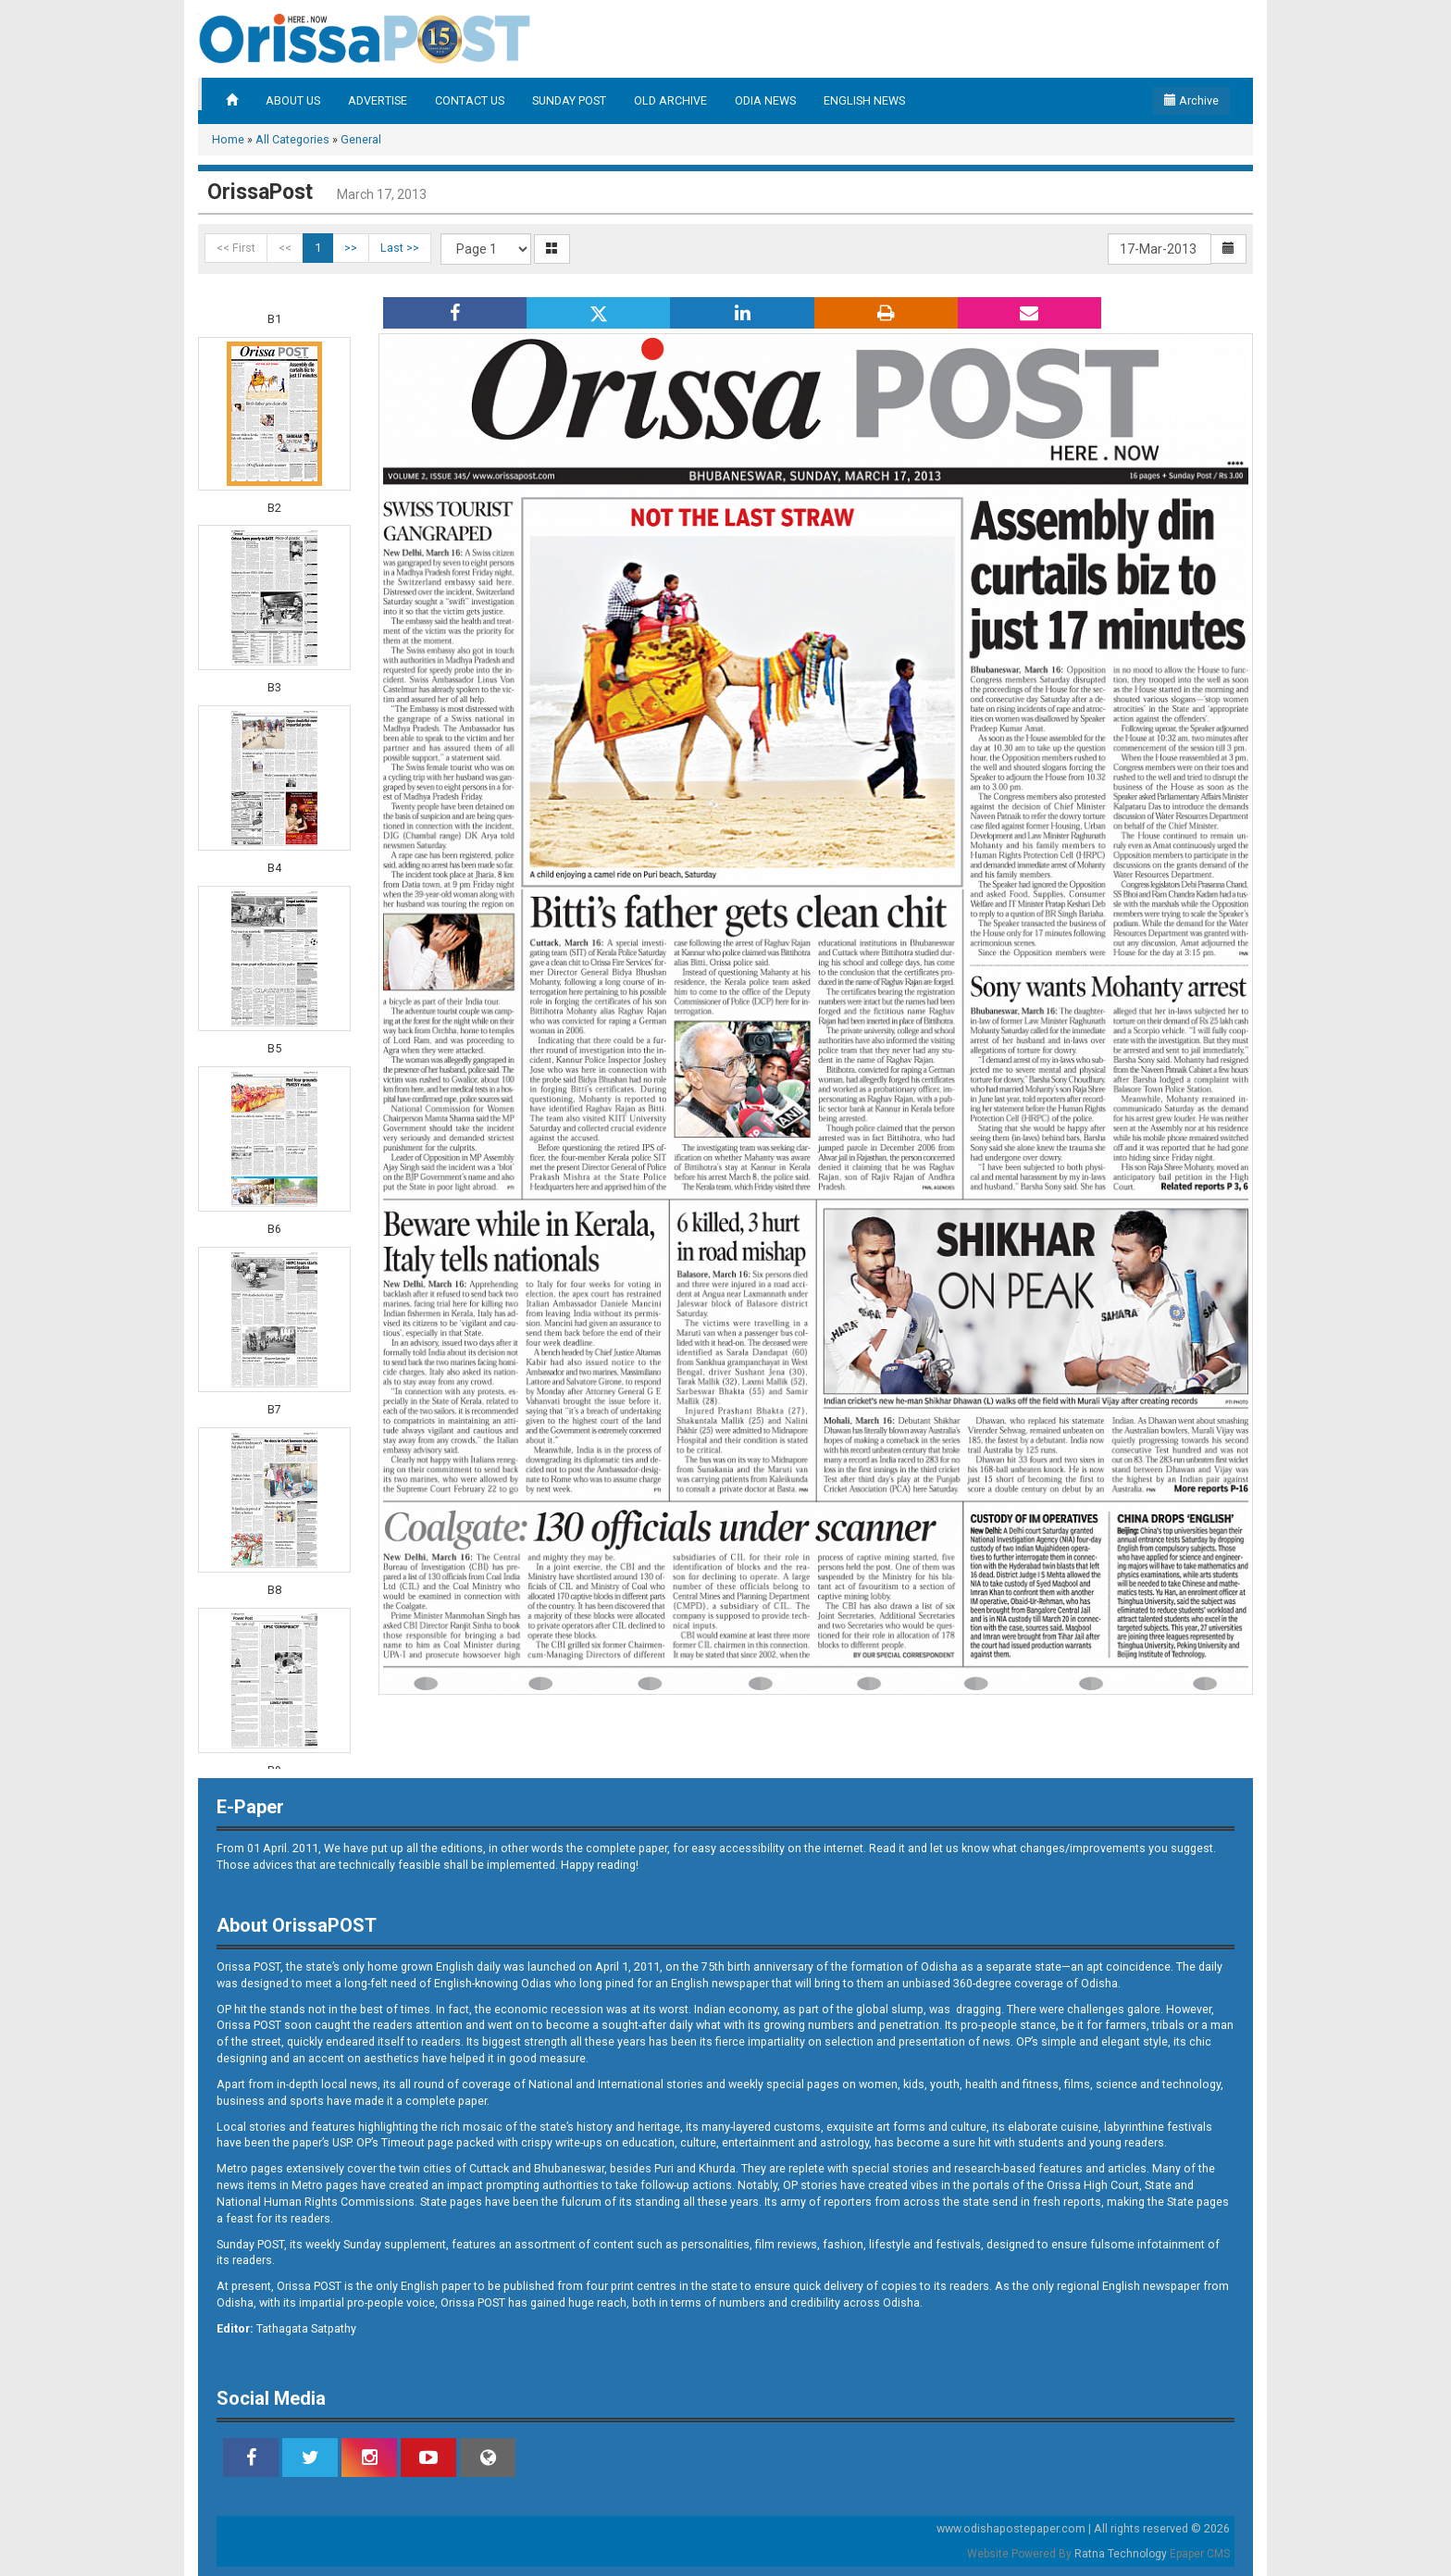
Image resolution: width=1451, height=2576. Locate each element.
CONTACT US (469, 100)
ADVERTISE (377, 100)
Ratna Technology (1120, 2553)
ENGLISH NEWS (864, 100)
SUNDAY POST (569, 100)
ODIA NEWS (765, 100)
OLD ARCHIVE (670, 100)
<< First (236, 248)
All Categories (292, 139)
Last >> (399, 248)
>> (350, 248)
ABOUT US (293, 100)
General (361, 139)
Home (228, 139)
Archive (1191, 100)
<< (285, 248)
